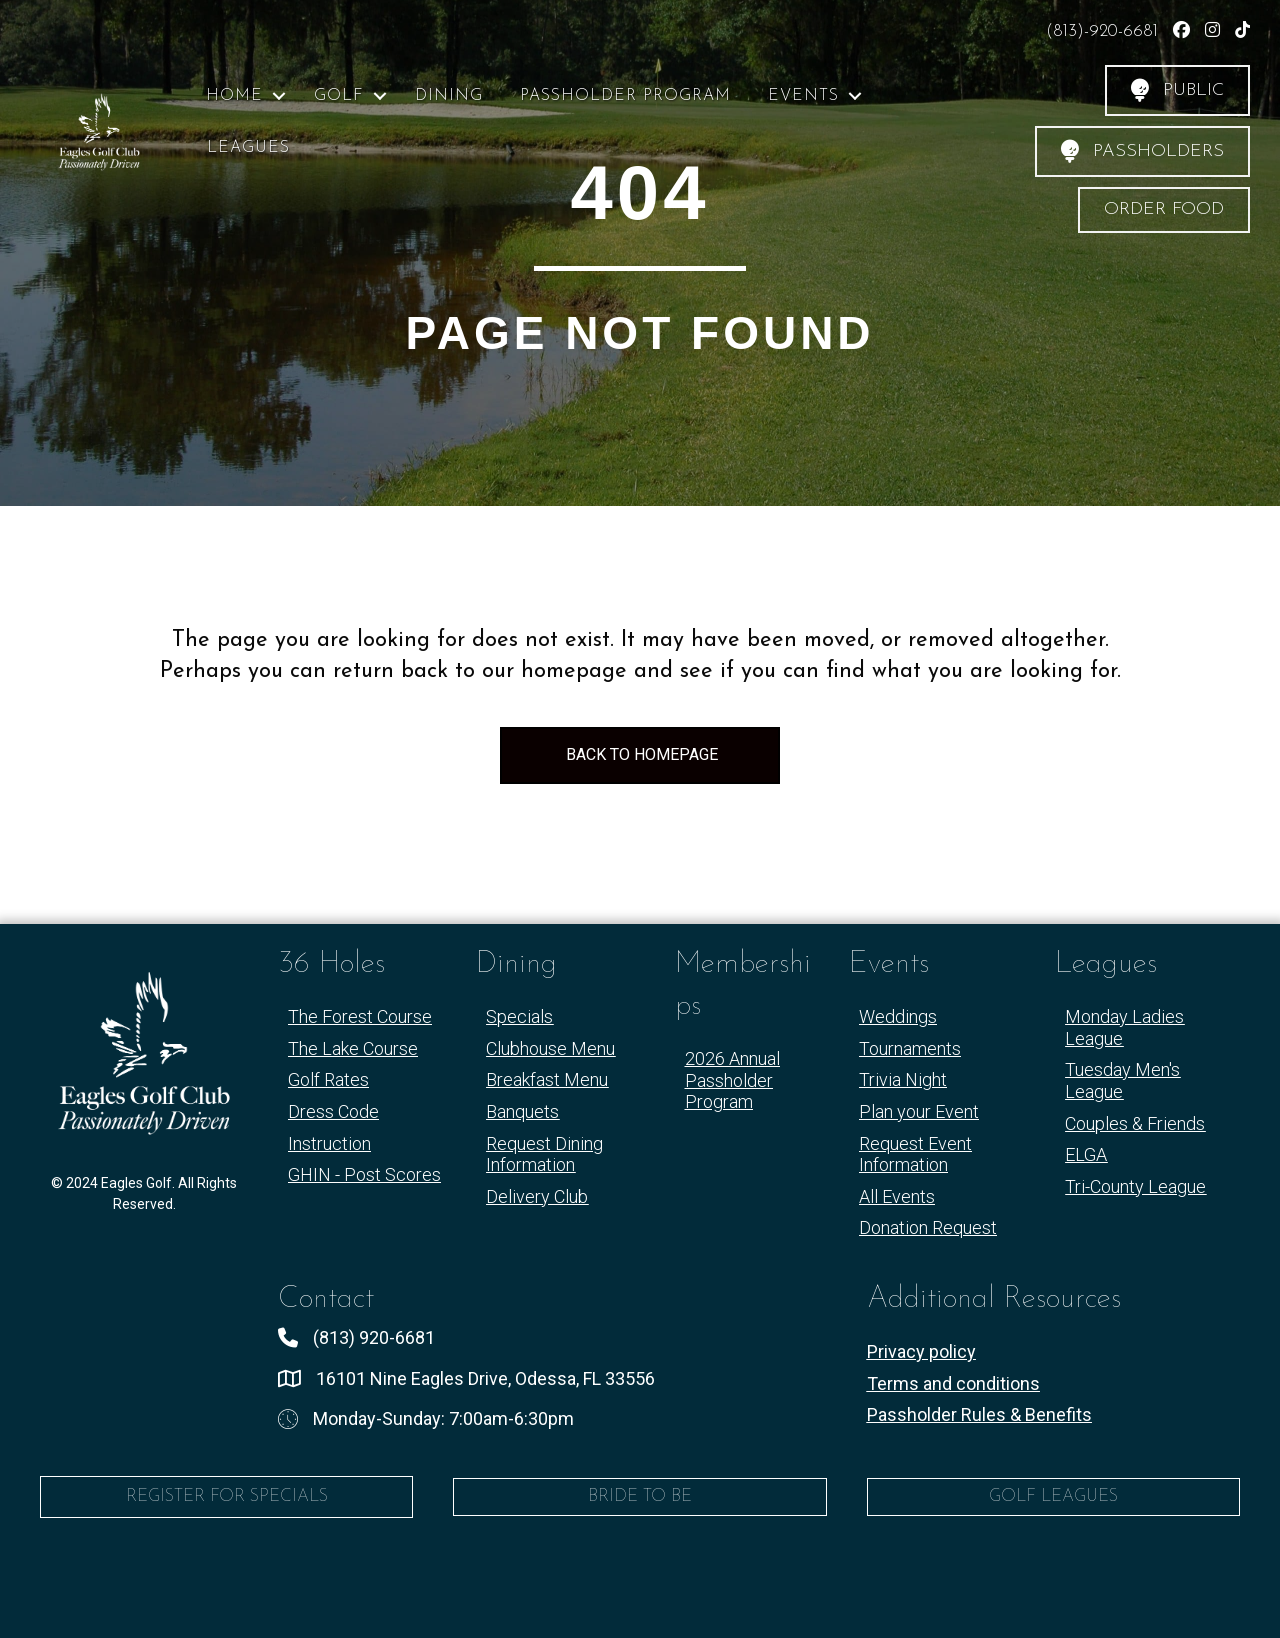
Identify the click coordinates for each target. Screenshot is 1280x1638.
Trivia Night (903, 1079)
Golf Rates (328, 1079)
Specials (519, 1016)
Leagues (248, 148)
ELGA (1086, 1154)
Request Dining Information (544, 1154)
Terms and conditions (953, 1383)
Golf (339, 96)
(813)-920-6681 (1104, 31)
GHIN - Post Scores (364, 1174)
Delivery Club (537, 1196)
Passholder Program (625, 96)
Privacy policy (921, 1351)
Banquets (522, 1111)
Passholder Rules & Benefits (979, 1414)
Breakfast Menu (547, 1079)
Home (234, 96)
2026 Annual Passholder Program (732, 1080)
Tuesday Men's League (1122, 1080)
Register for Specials (227, 1496)
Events (803, 96)
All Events (897, 1196)
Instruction (329, 1143)
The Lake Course (353, 1048)
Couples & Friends (1135, 1123)
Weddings (898, 1016)
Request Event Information (915, 1154)
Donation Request (928, 1227)
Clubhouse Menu (550, 1048)
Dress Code (333, 1111)
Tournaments (910, 1048)
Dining (449, 96)
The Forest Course (360, 1016)
